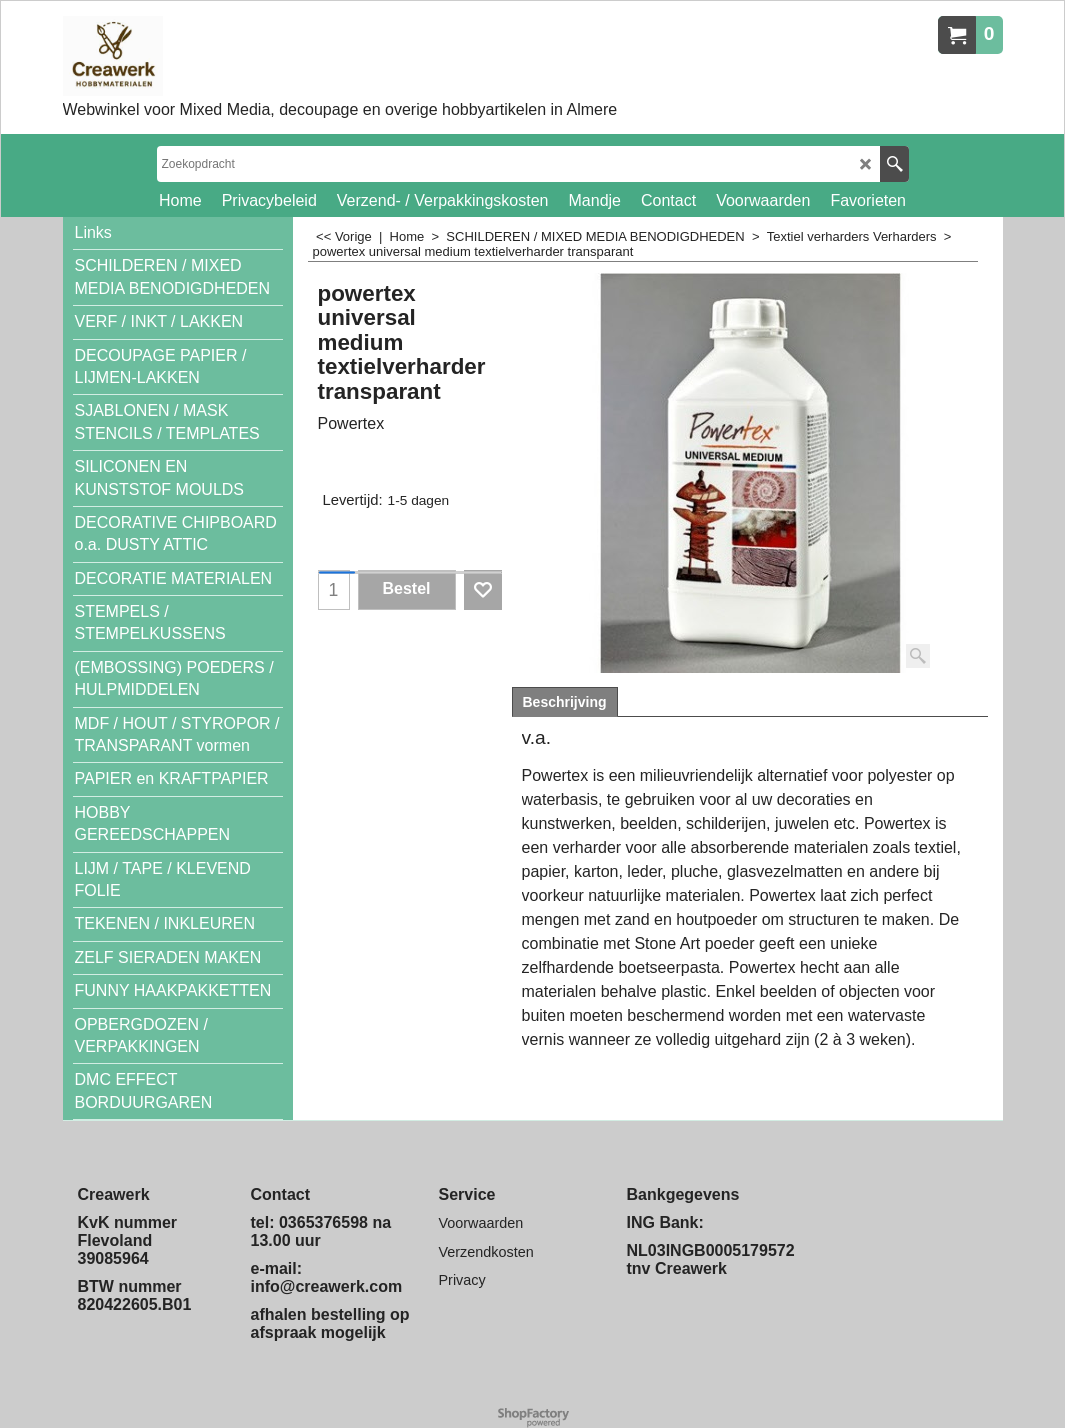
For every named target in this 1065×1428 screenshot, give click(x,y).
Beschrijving (565, 702)
